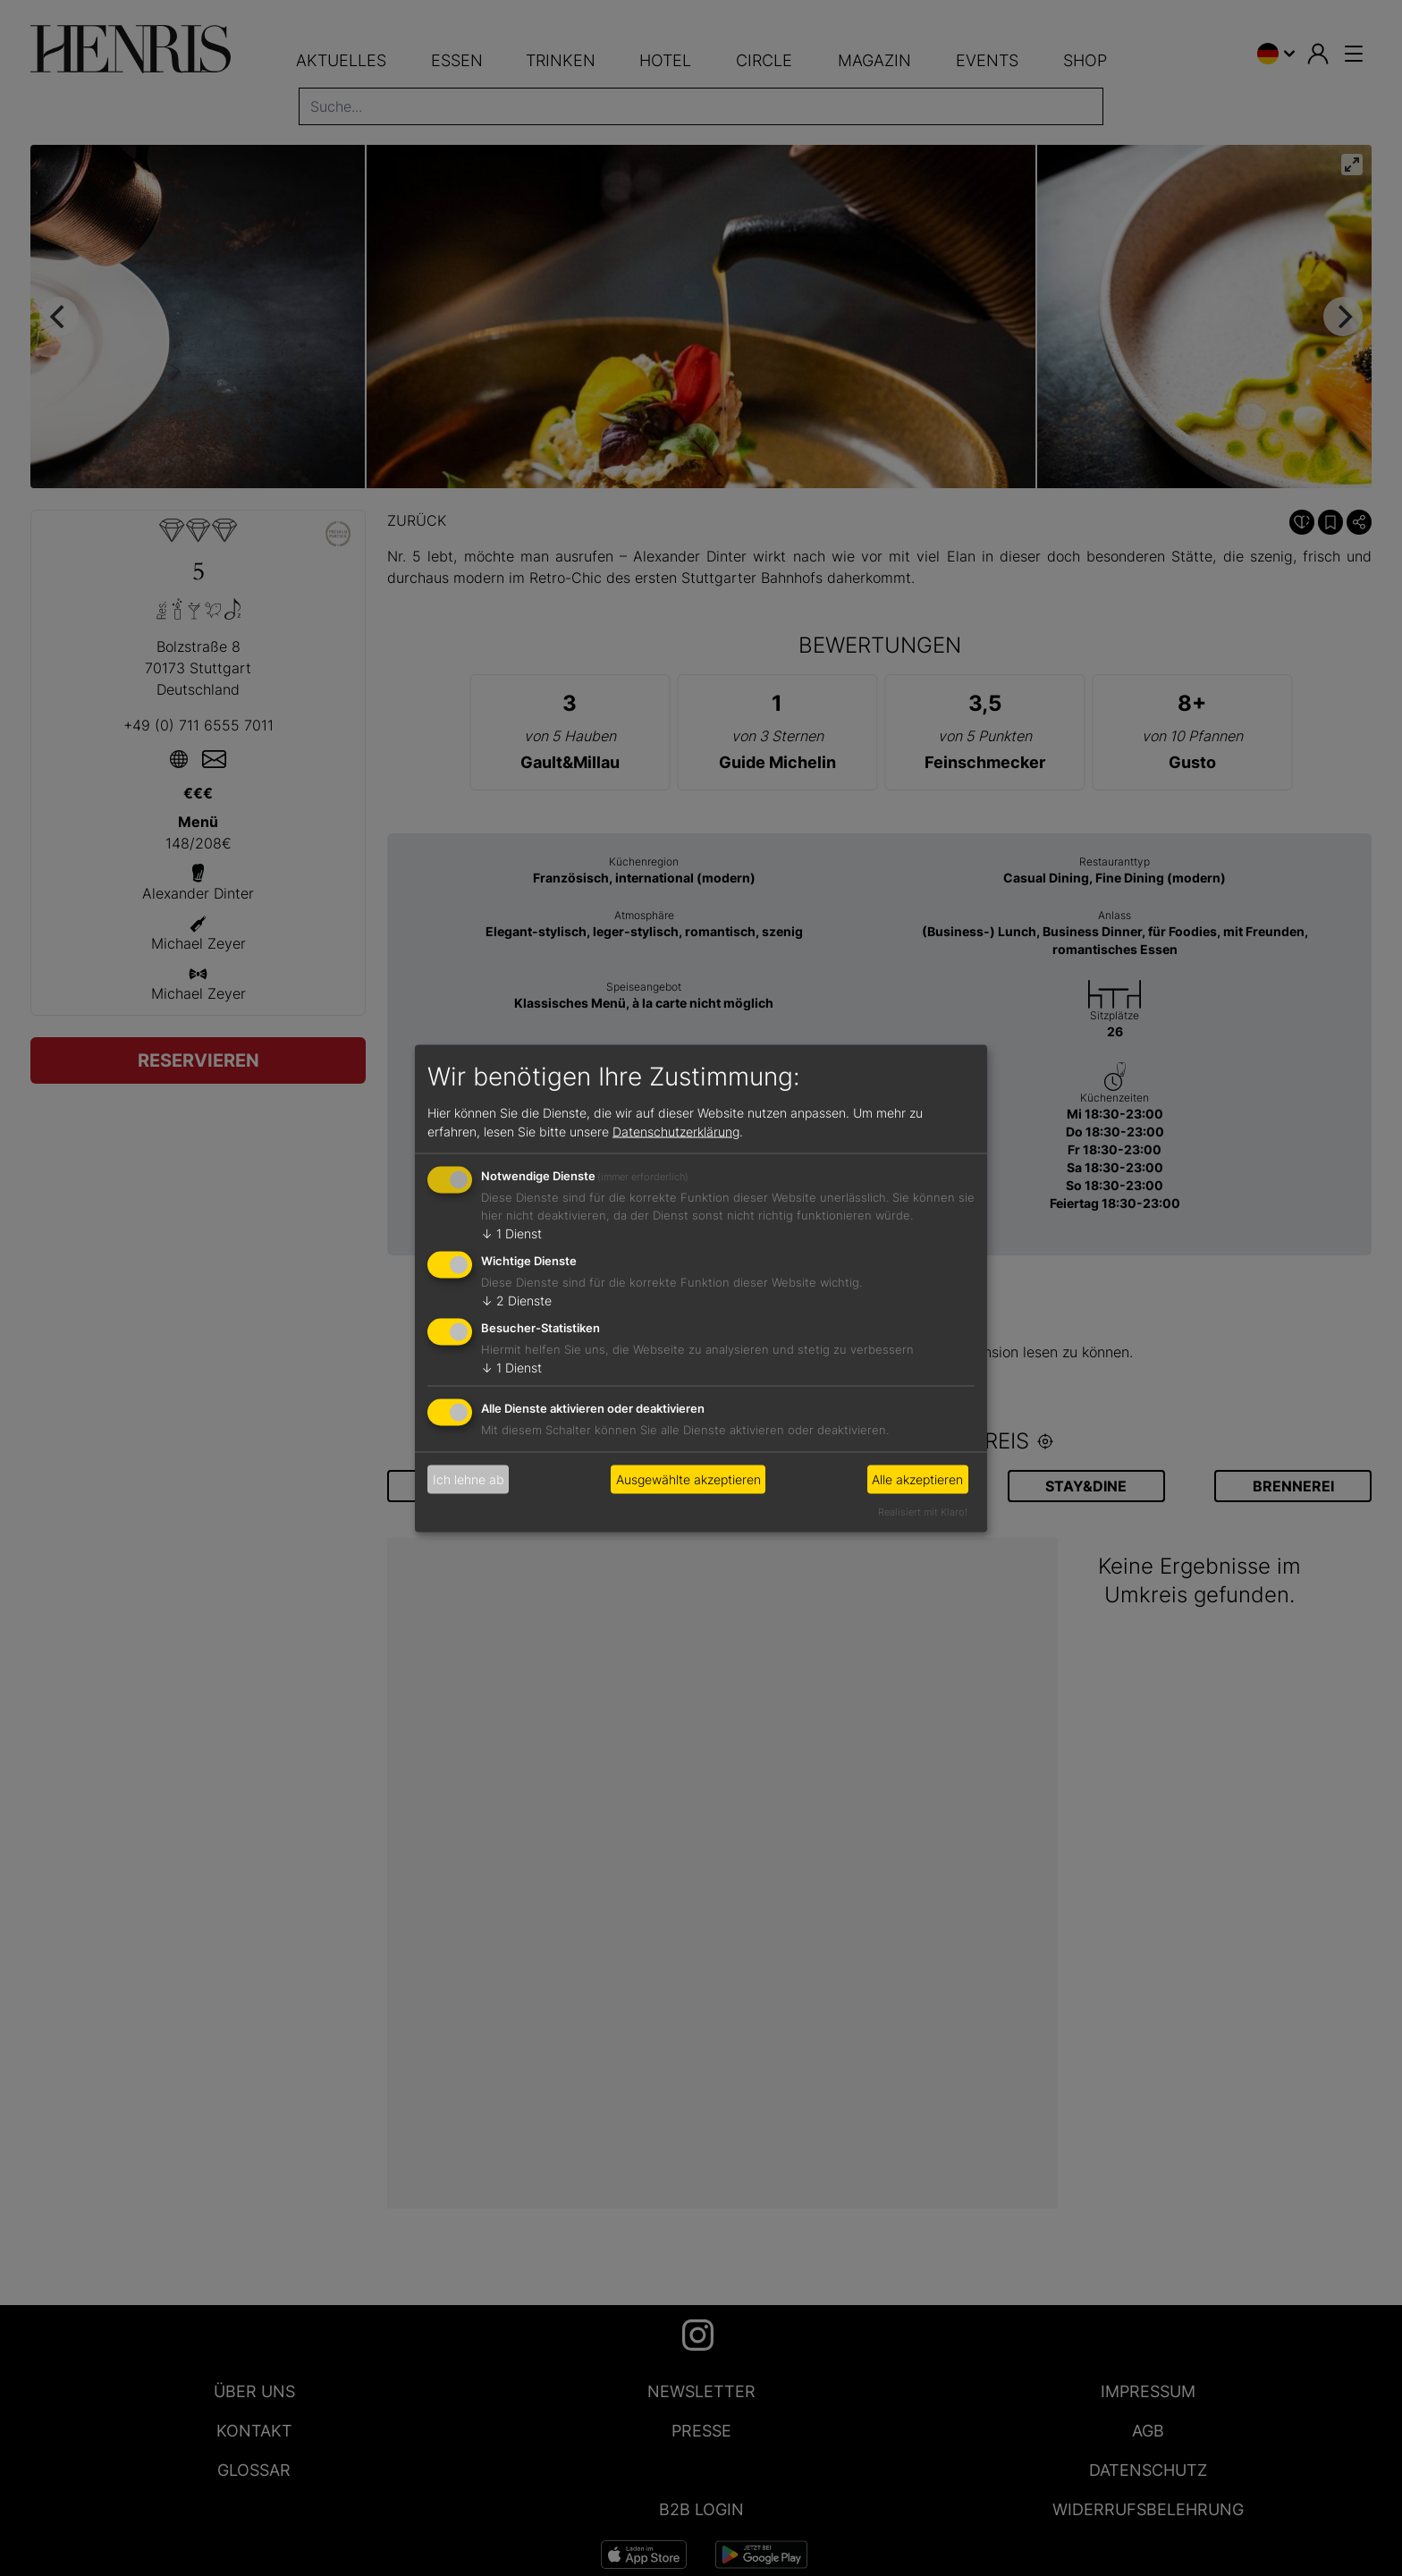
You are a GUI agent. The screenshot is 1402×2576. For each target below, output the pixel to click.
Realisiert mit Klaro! (922, 1511)
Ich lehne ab (468, 1479)
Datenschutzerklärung (675, 1131)
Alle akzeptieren (917, 1479)
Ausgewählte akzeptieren (688, 1479)
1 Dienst (511, 1233)
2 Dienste (516, 1300)
